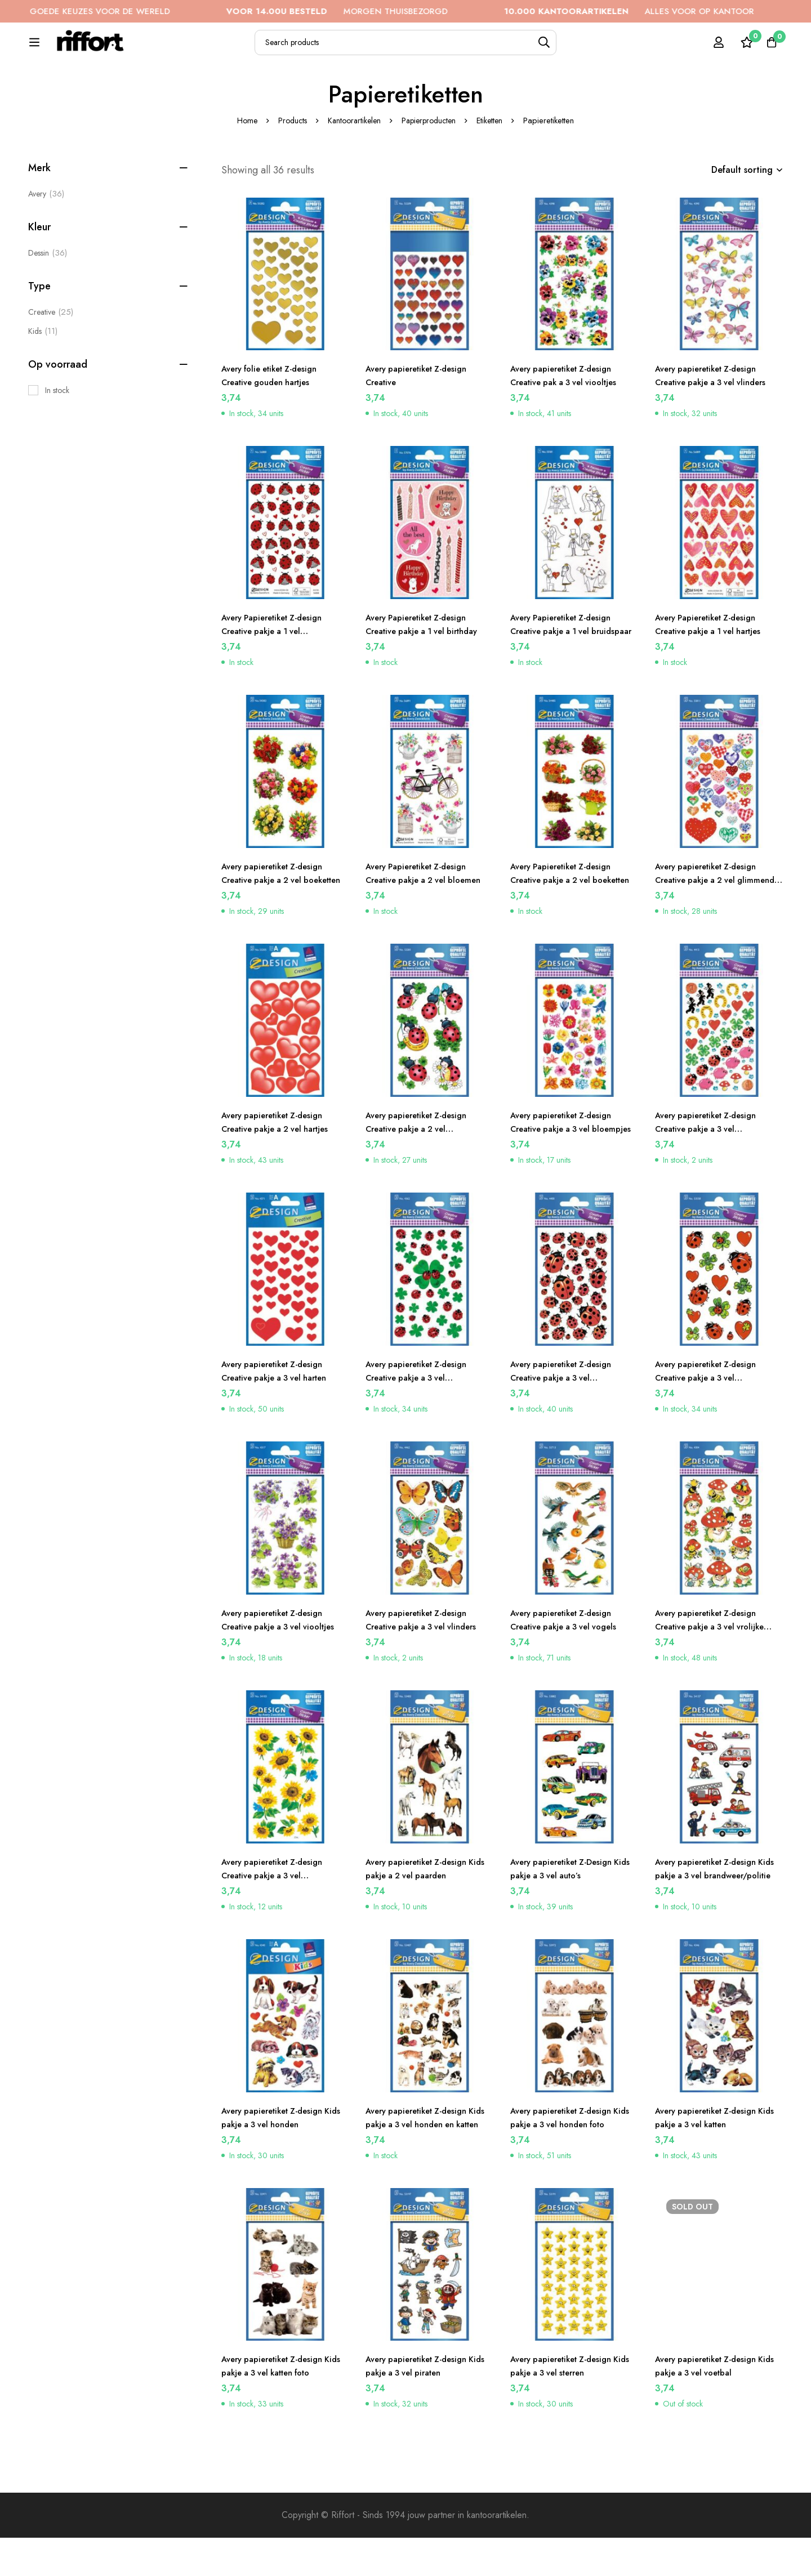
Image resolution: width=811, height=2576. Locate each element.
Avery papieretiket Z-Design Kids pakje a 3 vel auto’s (567, 1907)
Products (288, 159)
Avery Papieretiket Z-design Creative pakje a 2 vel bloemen (422, 918)
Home (240, 159)
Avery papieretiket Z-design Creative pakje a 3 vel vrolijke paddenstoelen (716, 1665)
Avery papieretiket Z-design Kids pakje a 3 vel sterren (567, 2404)
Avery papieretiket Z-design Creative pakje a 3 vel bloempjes (567, 1167)
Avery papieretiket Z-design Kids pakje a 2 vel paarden (422, 1907)
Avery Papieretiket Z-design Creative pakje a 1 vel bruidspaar (567, 669)
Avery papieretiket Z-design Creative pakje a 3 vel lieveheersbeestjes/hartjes (712, 1416)
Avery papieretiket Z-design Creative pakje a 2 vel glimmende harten (712, 918)
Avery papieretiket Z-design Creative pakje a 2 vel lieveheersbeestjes (422, 1167)
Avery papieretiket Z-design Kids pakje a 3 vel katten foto (282, 2404)
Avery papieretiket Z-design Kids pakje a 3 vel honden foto (573, 2155)
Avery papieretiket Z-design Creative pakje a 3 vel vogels (570, 1658)
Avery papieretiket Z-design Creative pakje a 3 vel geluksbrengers (712, 1167)
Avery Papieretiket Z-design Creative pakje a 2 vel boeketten (567, 918)
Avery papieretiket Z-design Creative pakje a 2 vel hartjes (282, 1160)
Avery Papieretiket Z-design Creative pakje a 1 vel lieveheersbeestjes (278, 669)
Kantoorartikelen (352, 159)
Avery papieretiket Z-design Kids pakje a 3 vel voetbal (712, 2404)
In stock (57, 428)
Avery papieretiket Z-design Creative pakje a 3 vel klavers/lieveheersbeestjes (422, 1416)
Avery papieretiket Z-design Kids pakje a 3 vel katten (712, 2155)
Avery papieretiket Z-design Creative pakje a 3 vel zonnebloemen (278, 1914)
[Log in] (712, 48)
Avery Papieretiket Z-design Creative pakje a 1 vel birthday (429, 662)
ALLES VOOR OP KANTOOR (674, 11)
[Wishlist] (740, 48)
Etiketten (496, 159)
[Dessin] (47, 291)
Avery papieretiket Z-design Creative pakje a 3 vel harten (281, 1409)
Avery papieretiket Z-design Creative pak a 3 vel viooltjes (570, 413)
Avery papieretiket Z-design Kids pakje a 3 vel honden (278, 2155)
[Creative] (50, 350)
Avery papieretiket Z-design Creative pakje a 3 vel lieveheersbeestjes (567, 1416)
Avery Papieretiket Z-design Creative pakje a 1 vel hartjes (715, 662)
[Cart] (768, 48)
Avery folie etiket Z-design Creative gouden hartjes (275, 413)
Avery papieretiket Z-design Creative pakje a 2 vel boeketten (278, 918)
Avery (46, 232)
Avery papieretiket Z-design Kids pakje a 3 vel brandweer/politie (712, 1914)
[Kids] (42, 369)
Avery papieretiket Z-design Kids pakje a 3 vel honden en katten (425, 2162)
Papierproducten (431, 159)
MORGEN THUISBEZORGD (381, 11)
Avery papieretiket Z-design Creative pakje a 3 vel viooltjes (278, 1665)
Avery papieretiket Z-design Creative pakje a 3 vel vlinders (717, 413)
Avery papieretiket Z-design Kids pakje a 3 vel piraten (422, 2404)
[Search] (574, 48)
